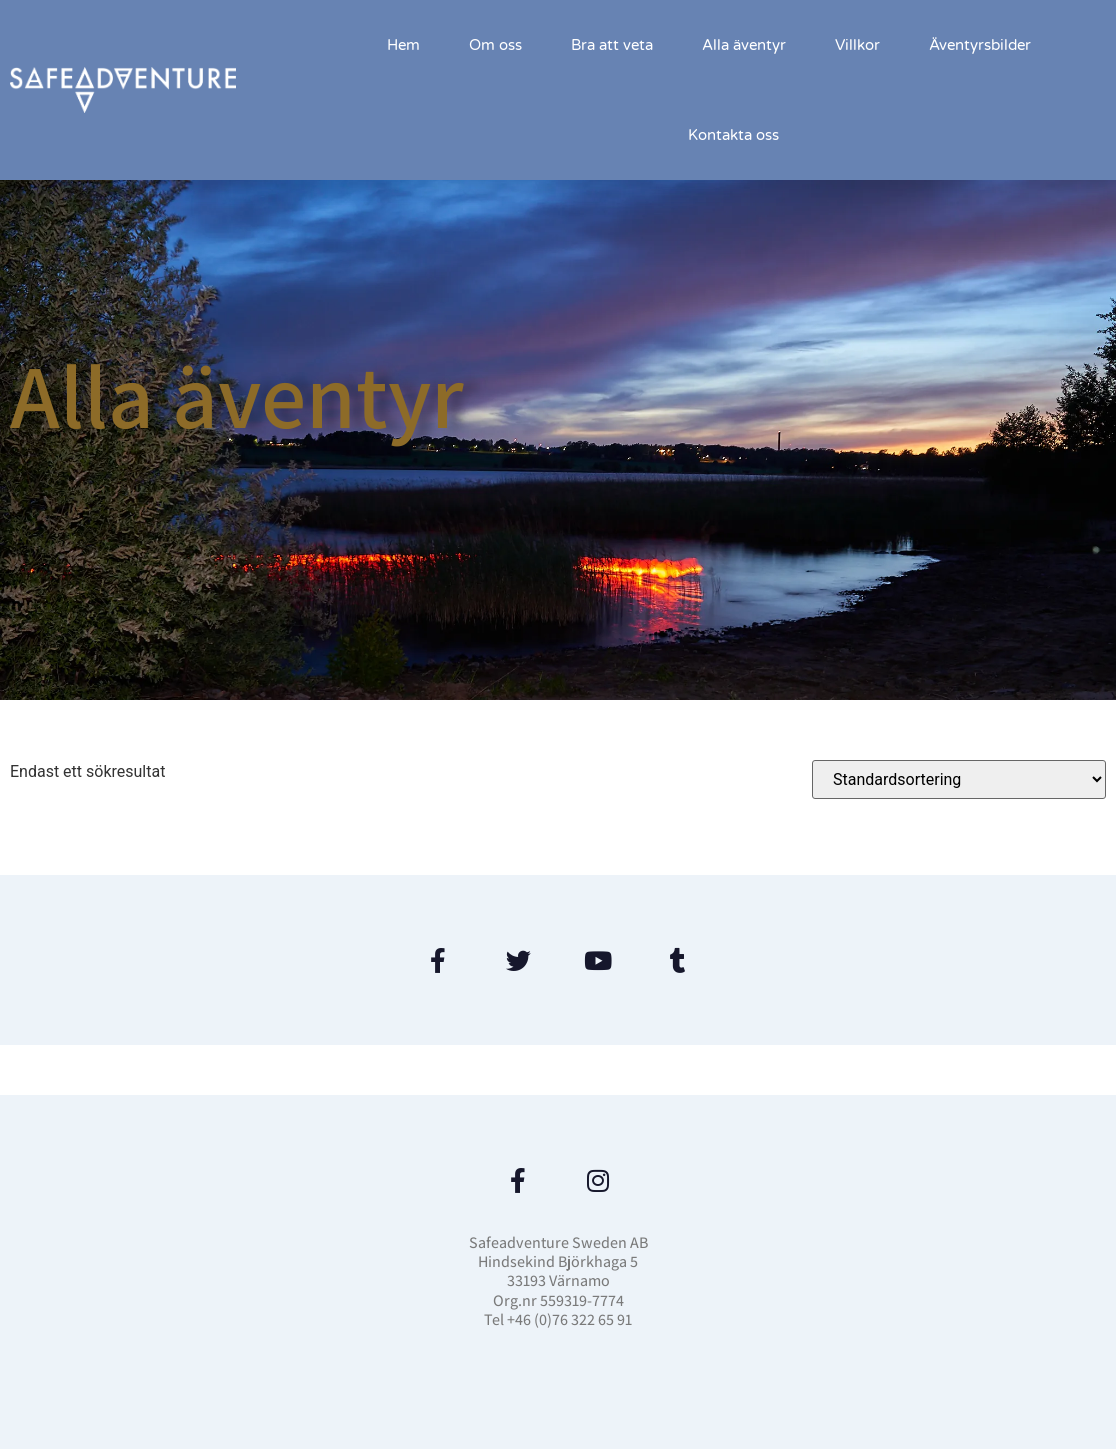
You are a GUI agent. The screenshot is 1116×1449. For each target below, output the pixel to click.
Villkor (857, 45)
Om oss (495, 45)
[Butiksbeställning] (959, 779)
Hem (403, 45)
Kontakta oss (733, 135)
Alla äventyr (744, 45)
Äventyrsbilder (980, 45)
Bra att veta (612, 45)
